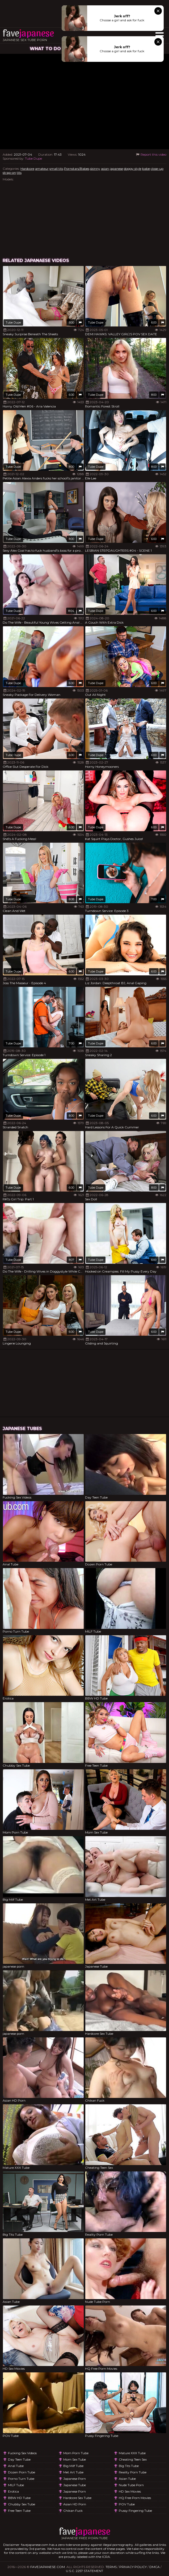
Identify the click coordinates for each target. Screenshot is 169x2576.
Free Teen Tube (19, 2511)
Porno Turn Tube (21, 2479)
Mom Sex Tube (74, 2459)
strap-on (9, 173)
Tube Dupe (33, 158)
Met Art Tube (73, 2472)
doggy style (132, 169)
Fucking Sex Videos (22, 2453)
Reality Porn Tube (132, 2472)
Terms (111, 2567)
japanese (116, 169)
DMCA (154, 2567)
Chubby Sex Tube (21, 2504)
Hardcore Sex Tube (77, 2498)
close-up (157, 169)
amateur (42, 169)
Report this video (150, 154)
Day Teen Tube (19, 2459)
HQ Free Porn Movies (135, 2498)
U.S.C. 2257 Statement (84, 2571)
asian (105, 169)
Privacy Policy (133, 2567)
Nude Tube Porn (131, 2485)
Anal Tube (16, 2466)
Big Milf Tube (73, 2466)
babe (146, 169)
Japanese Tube (74, 2485)
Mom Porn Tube (75, 2453)
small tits (56, 169)
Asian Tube (127, 2479)
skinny (95, 169)
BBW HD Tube (19, 2498)
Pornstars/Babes (76, 169)
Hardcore (27, 169)
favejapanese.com (47, 2567)
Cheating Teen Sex (133, 2459)
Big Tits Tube (129, 2466)
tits (19, 173)
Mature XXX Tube (132, 2453)
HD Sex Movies (130, 2491)
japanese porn (74, 2479)
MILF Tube (16, 2485)
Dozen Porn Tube (21, 2472)
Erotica (13, 2491)
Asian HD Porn (74, 2504)
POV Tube (127, 2504)
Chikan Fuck (73, 2511)
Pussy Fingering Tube (135, 2511)
